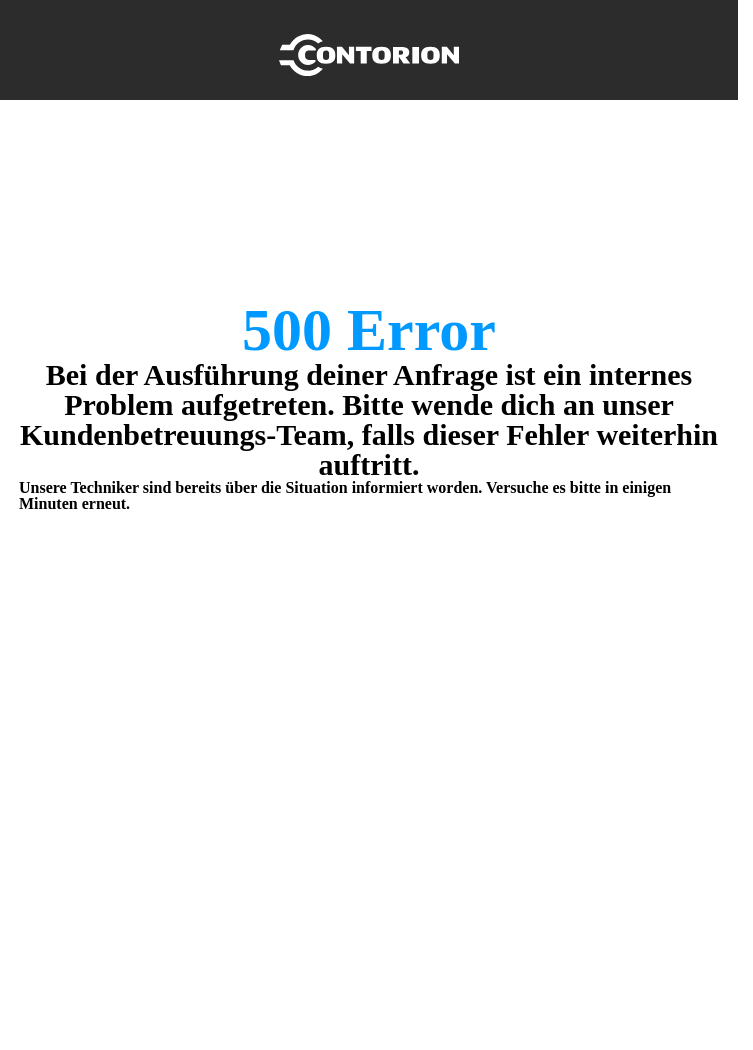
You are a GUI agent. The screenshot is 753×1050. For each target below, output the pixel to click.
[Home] (369, 50)
